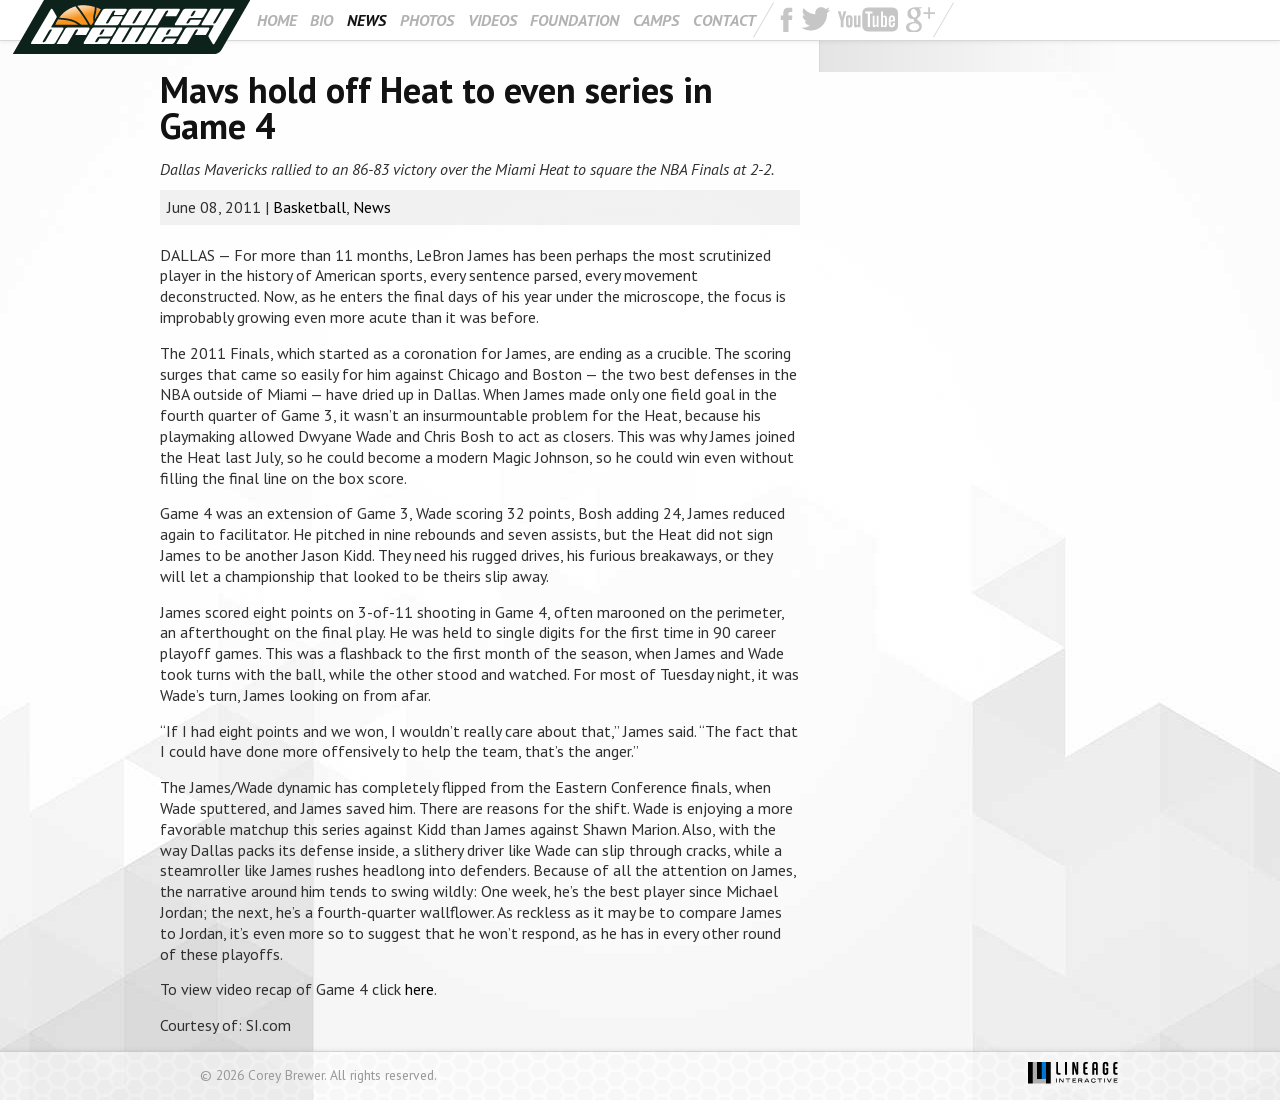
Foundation (574, 20)
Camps (656, 20)
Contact (724, 20)
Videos (492, 20)
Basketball (309, 207)
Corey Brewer (131, 27)
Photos (427, 20)
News (366, 20)
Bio (321, 20)
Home (277, 20)
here (419, 989)
